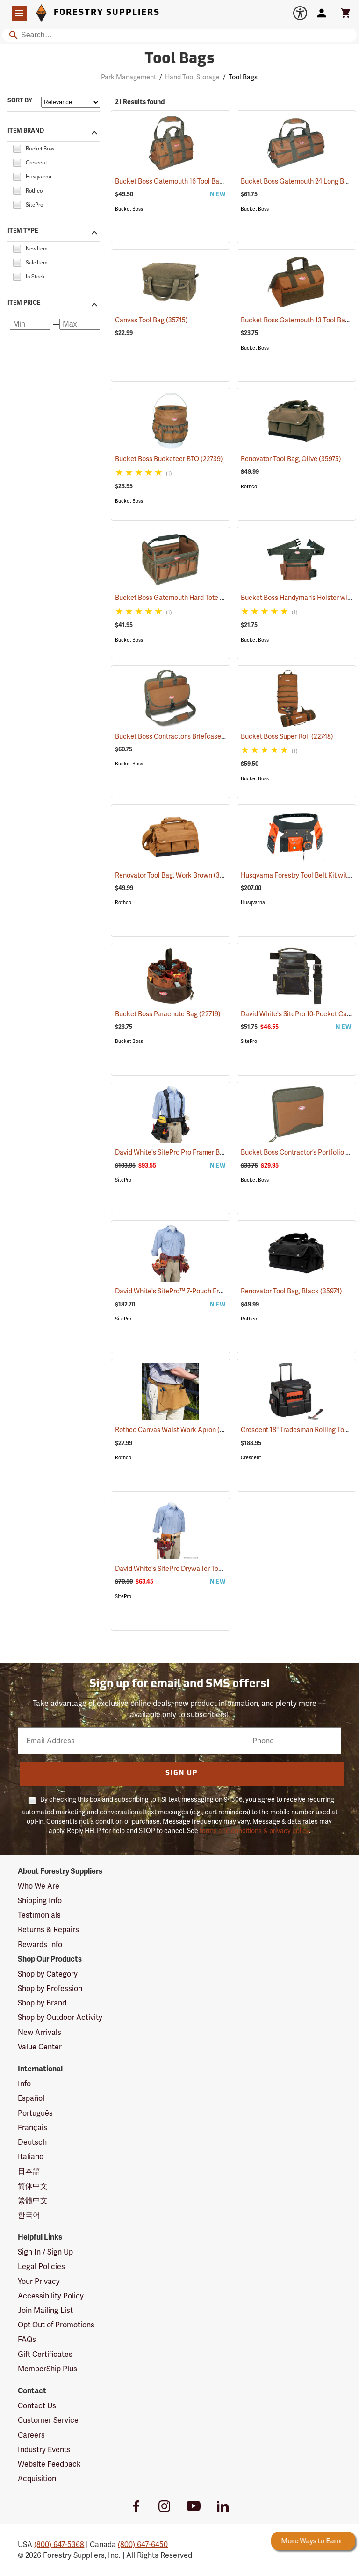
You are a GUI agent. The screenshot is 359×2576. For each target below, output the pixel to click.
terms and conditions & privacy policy (254, 1831)
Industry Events (44, 2450)
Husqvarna (253, 902)
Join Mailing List (45, 2310)
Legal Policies (41, 2266)
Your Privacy (39, 2281)
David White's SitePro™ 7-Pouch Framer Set (192, 1291)
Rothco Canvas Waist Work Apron (177, 1429)
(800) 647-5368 (59, 2544)
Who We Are (38, 1886)
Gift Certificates (45, 2354)
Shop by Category (48, 1974)
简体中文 (33, 2186)
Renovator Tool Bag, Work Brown (175, 875)
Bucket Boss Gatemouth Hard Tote (178, 597)
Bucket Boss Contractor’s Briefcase (180, 736)
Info (24, 2084)
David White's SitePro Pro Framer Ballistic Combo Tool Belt (214, 1152)
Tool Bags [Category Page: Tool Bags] (179, 59)
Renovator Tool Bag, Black (291, 1291)
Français (32, 2128)
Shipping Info (40, 1900)
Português (35, 2113)
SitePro (249, 1041)
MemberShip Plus (47, 2369)
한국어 (29, 2215)
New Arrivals (39, 2032)
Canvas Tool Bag (151, 320)
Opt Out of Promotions (56, 2325)
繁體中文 (33, 2200)
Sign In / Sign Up (45, 2252)
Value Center (40, 2047)
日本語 (29, 2171)
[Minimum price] (30, 324)
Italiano (30, 2157)
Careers (31, 2435)
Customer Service (48, 2420)
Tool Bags (243, 77)
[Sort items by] (70, 102)
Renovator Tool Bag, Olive (291, 459)
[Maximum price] (79, 324)
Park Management (128, 77)
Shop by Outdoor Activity (60, 2017)
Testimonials (39, 1915)
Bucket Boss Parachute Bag (168, 1014)
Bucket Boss (129, 209)
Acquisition (37, 2478)
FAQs (27, 2339)
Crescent (251, 1458)
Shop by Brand (42, 2003)
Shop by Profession (50, 1988)
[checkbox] (17, 148)
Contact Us (37, 2406)
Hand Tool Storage (192, 77)
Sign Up (181, 1773)
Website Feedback (49, 2464)
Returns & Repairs (48, 1929)
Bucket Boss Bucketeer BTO (169, 459)
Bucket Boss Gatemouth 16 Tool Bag (181, 181)
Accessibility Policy (51, 2296)
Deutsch (32, 2142)
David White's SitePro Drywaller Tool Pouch (190, 1568)
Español (31, 2098)
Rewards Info (40, 1944)
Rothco (249, 487)
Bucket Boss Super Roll (287, 736)
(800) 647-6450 (143, 2544)
